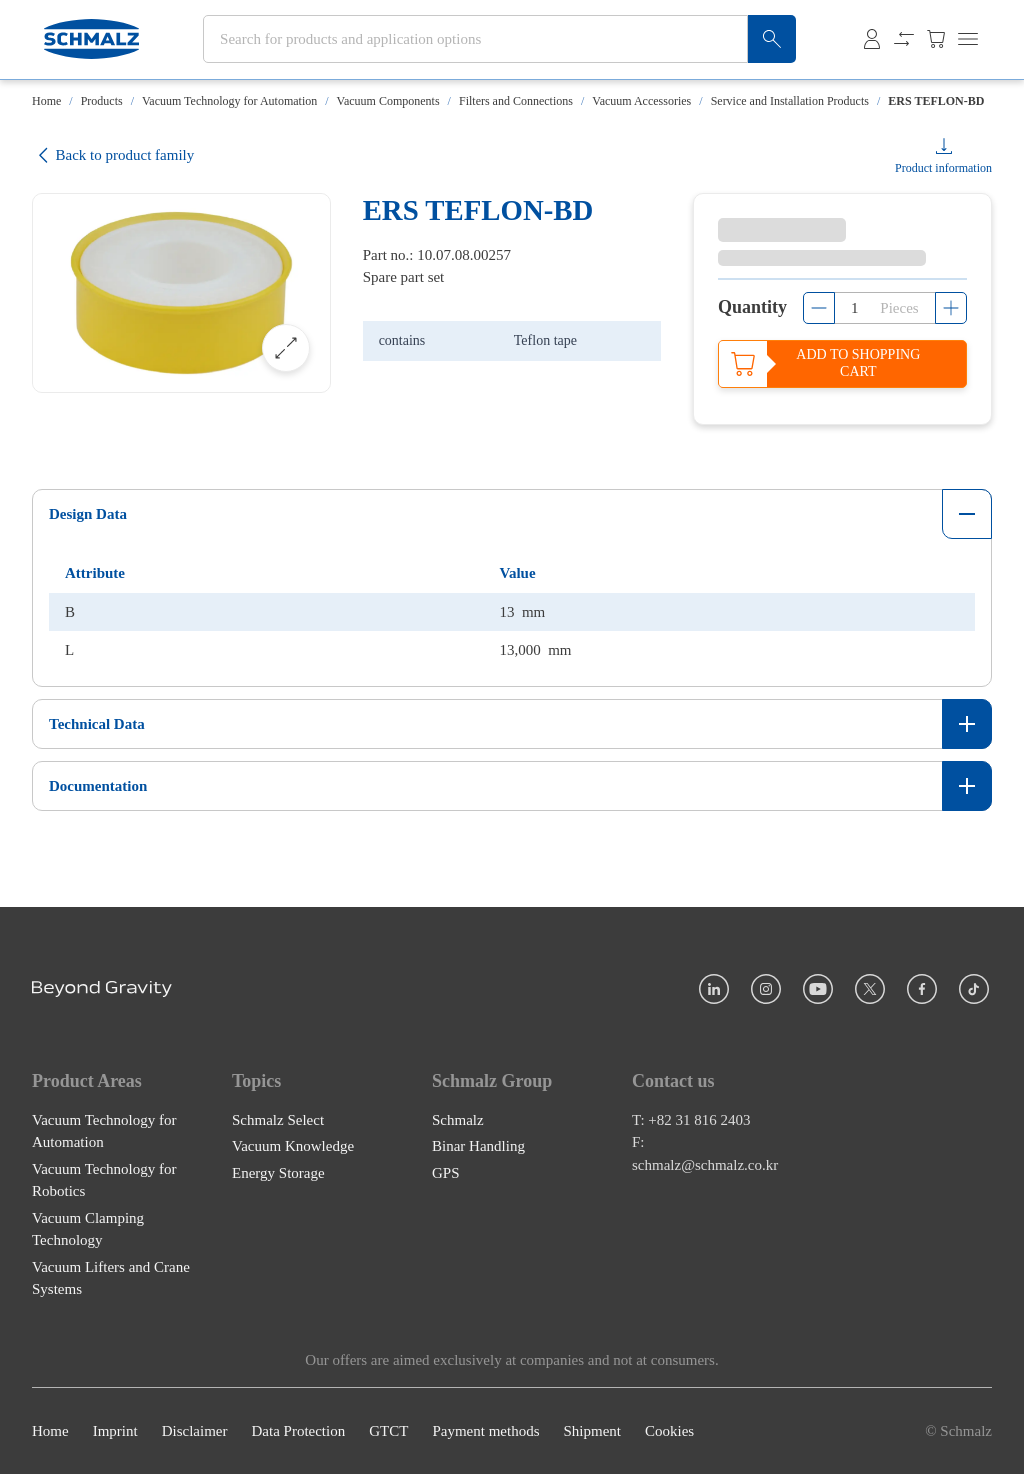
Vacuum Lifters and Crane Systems (111, 1277)
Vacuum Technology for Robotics (104, 1179)
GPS (446, 1172)
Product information (943, 168)
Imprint (115, 1431)
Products (102, 101)
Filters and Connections (516, 101)
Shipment (592, 1431)
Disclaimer (195, 1431)
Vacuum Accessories (641, 101)
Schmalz (458, 1119)
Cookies (669, 1431)
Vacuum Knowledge (293, 1146)
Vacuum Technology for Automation (229, 101)
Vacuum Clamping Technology (88, 1228)
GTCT (388, 1431)
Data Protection (298, 1431)
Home (46, 101)
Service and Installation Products (790, 101)
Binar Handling (478, 1146)
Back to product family (113, 155)
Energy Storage (278, 1172)
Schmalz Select (278, 1119)
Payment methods (485, 1431)
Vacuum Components (388, 101)
